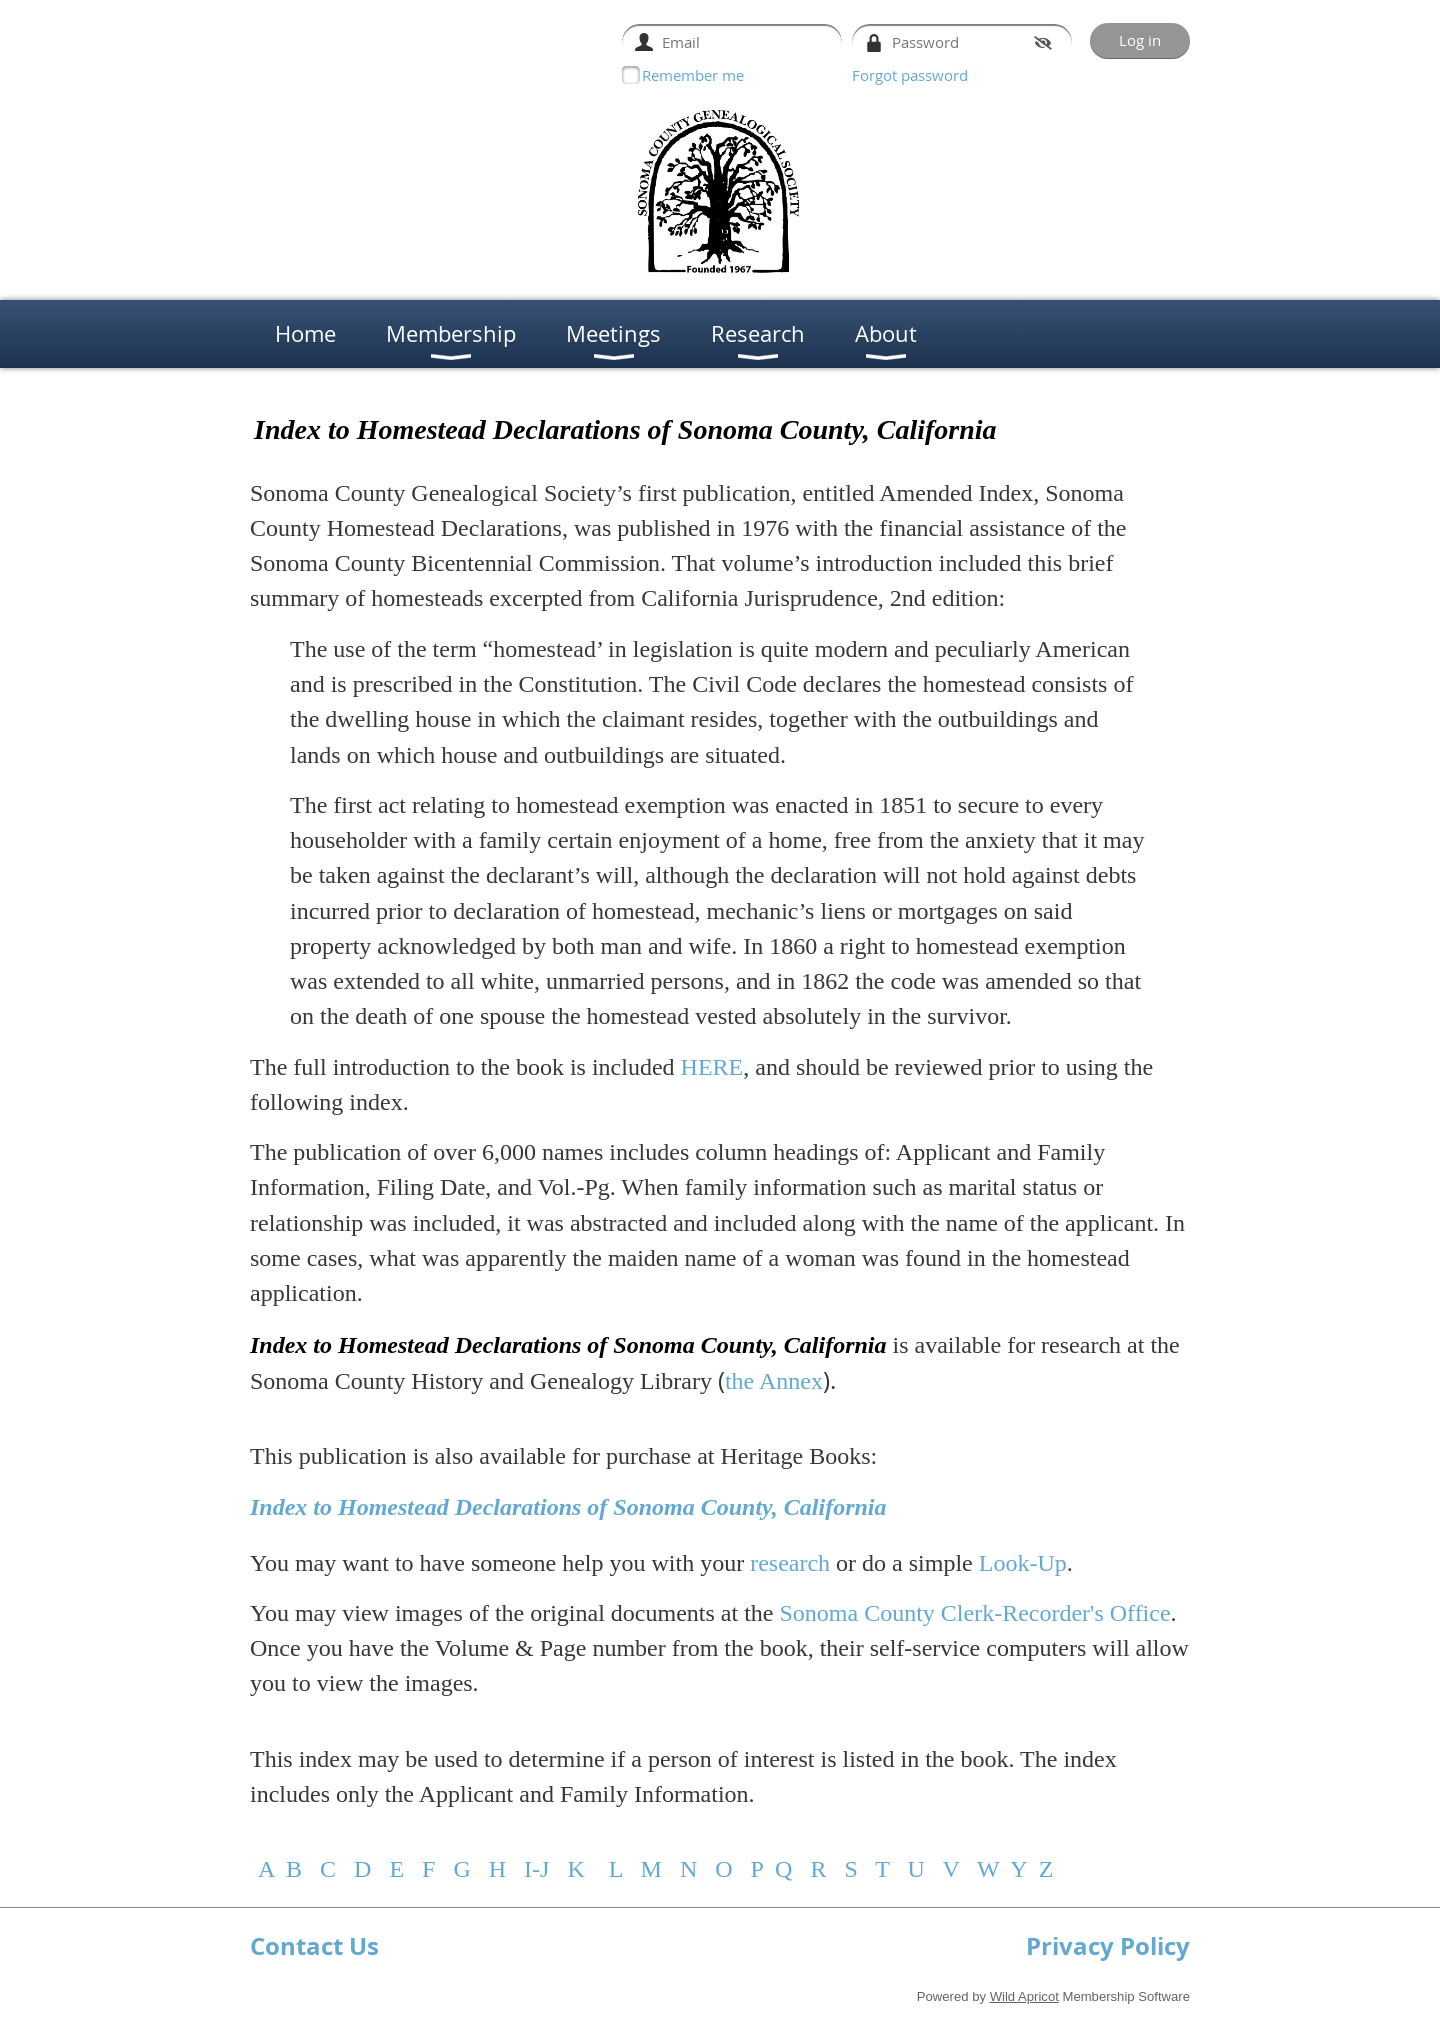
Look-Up (1023, 1563)
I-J (536, 1869)
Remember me (693, 75)
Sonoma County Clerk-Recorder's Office (974, 1613)
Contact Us (314, 1946)
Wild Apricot (1024, 1996)
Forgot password (910, 75)
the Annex (774, 1381)
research (790, 1563)
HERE (712, 1067)
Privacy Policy (1108, 1946)
